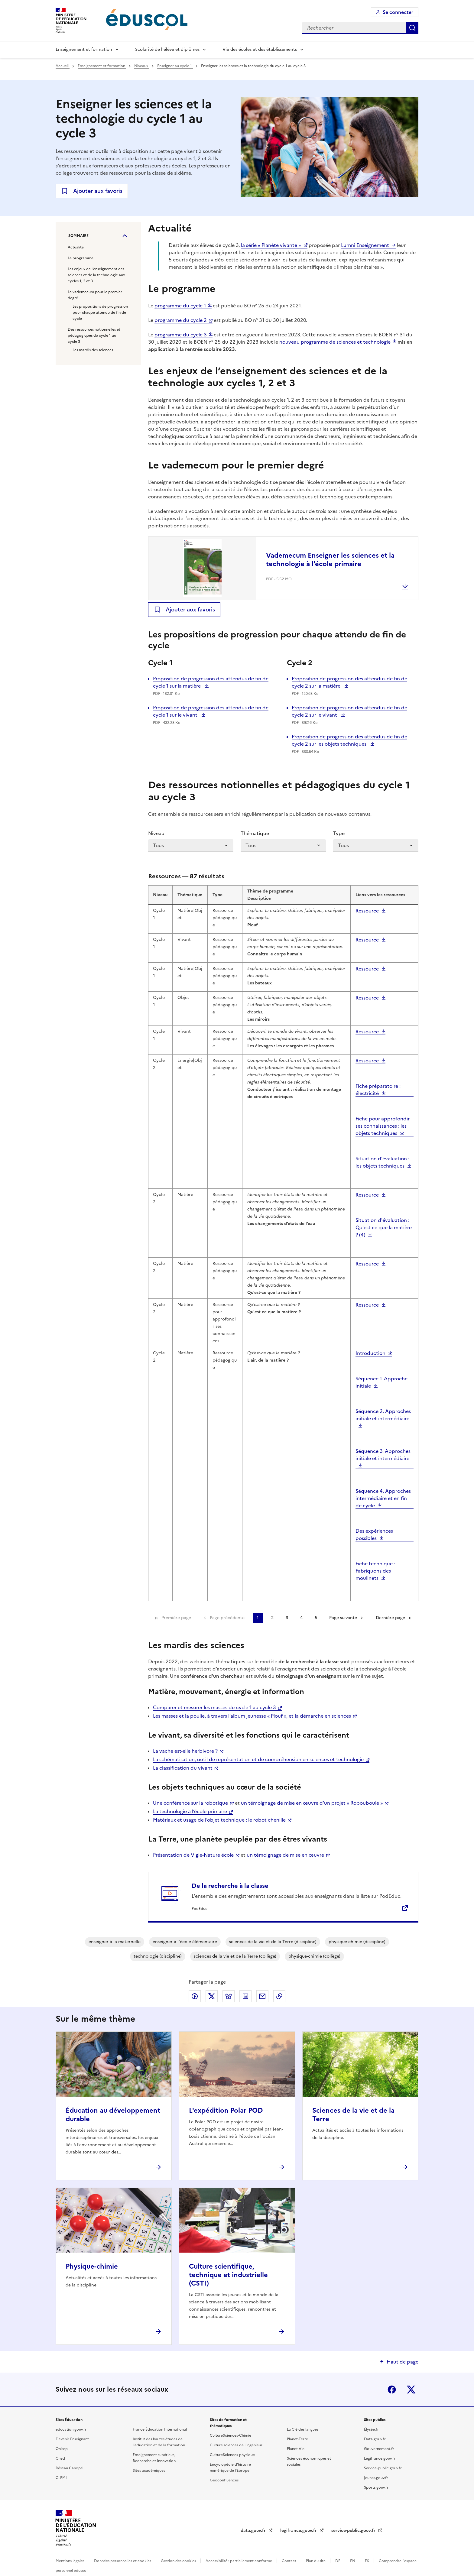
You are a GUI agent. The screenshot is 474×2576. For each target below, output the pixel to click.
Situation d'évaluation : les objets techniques (382, 1149)
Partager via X (212, 1983)
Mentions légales (70, 2547)
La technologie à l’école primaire (190, 1798)
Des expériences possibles (374, 1521)
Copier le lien (279, 1983)
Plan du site (316, 2547)
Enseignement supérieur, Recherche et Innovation (154, 2444)
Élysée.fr (371, 2416)
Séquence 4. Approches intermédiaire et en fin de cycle (383, 1485)
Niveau (156, 833)
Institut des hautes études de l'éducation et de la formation (159, 2429)
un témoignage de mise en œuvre (285, 1841)
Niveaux (141, 66)
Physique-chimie (92, 2253)
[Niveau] (190, 845)
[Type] (375, 845)
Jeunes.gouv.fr (376, 2464)
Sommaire (78, 235)
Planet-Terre (297, 2426)
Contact (289, 2547)
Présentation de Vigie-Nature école (193, 1841)
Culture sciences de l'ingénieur (236, 2432)
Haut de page (402, 2348)
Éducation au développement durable (113, 2101)
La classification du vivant (183, 1754)
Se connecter (398, 12)
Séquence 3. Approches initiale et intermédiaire (383, 1441)
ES (367, 2547)
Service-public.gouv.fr (383, 2455)
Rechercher (412, 28)
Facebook (392, 2376)
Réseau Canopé (69, 2455)
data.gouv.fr (254, 2517)
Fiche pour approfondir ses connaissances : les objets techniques (383, 1112)
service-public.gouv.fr (354, 2517)
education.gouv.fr (71, 2416)
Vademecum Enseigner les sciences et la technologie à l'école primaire (330, 559)
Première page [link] (176, 1604)
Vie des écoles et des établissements (259, 49)
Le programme (80, 258)
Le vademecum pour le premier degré (95, 295)
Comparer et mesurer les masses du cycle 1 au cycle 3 (214, 1694)
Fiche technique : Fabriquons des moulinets (375, 1557)
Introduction (370, 1339)
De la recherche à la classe (230, 1872)
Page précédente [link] (227, 1604)
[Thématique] (283, 845)
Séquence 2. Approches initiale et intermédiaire (383, 1401)
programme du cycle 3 (180, 334)
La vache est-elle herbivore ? (185, 1737)
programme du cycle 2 (180, 320)
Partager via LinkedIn (245, 1983)
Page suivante (343, 1604)
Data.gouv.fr (375, 2426)
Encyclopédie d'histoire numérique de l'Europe (230, 2454)
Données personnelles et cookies (123, 2547)
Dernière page (390, 1604)
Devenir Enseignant (72, 2426)
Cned (60, 2445)
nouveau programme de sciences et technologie (335, 341)
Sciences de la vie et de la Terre (353, 2101)
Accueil (63, 66)
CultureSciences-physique (232, 2441)
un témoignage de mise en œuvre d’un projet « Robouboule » (312, 1789)
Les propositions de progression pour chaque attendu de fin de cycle (100, 312)
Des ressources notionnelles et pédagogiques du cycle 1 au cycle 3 (94, 335)
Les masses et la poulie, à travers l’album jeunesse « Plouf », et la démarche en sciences (252, 1702)
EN (353, 2547)
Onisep (62, 2435)
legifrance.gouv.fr (299, 2517)
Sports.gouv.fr (376, 2474)
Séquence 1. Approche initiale (381, 1369)
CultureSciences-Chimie (230, 2422)
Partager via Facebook (195, 1983)
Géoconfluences (224, 2467)
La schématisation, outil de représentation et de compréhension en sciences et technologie (258, 1746)
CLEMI (61, 2464)
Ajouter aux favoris (97, 191)
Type (339, 833)
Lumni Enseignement (365, 245)
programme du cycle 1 (180, 305)
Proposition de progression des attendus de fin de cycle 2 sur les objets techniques (349, 740)
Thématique (255, 833)
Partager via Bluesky (228, 1983)
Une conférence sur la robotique (190, 1789)
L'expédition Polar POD (226, 2097)
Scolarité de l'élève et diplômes (167, 49)
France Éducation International (160, 2416)
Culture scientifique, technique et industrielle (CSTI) (228, 2261)
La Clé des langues (302, 2416)
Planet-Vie (295, 2435)
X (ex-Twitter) (411, 2376)
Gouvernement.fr (379, 2435)
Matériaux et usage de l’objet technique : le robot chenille (219, 1806)
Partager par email (262, 1983)
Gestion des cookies (179, 2547)
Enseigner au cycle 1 (175, 66)
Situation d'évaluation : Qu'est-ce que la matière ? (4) (384, 1214)
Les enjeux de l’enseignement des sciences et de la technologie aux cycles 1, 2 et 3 (96, 275)
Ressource (367, 897)
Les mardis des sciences (93, 350)
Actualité (76, 247)
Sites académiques (149, 2457)
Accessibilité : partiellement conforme (239, 2547)
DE (338, 2547)
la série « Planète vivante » (271, 245)
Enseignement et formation (84, 49)
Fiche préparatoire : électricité (378, 1076)
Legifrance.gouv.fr (379, 2445)
